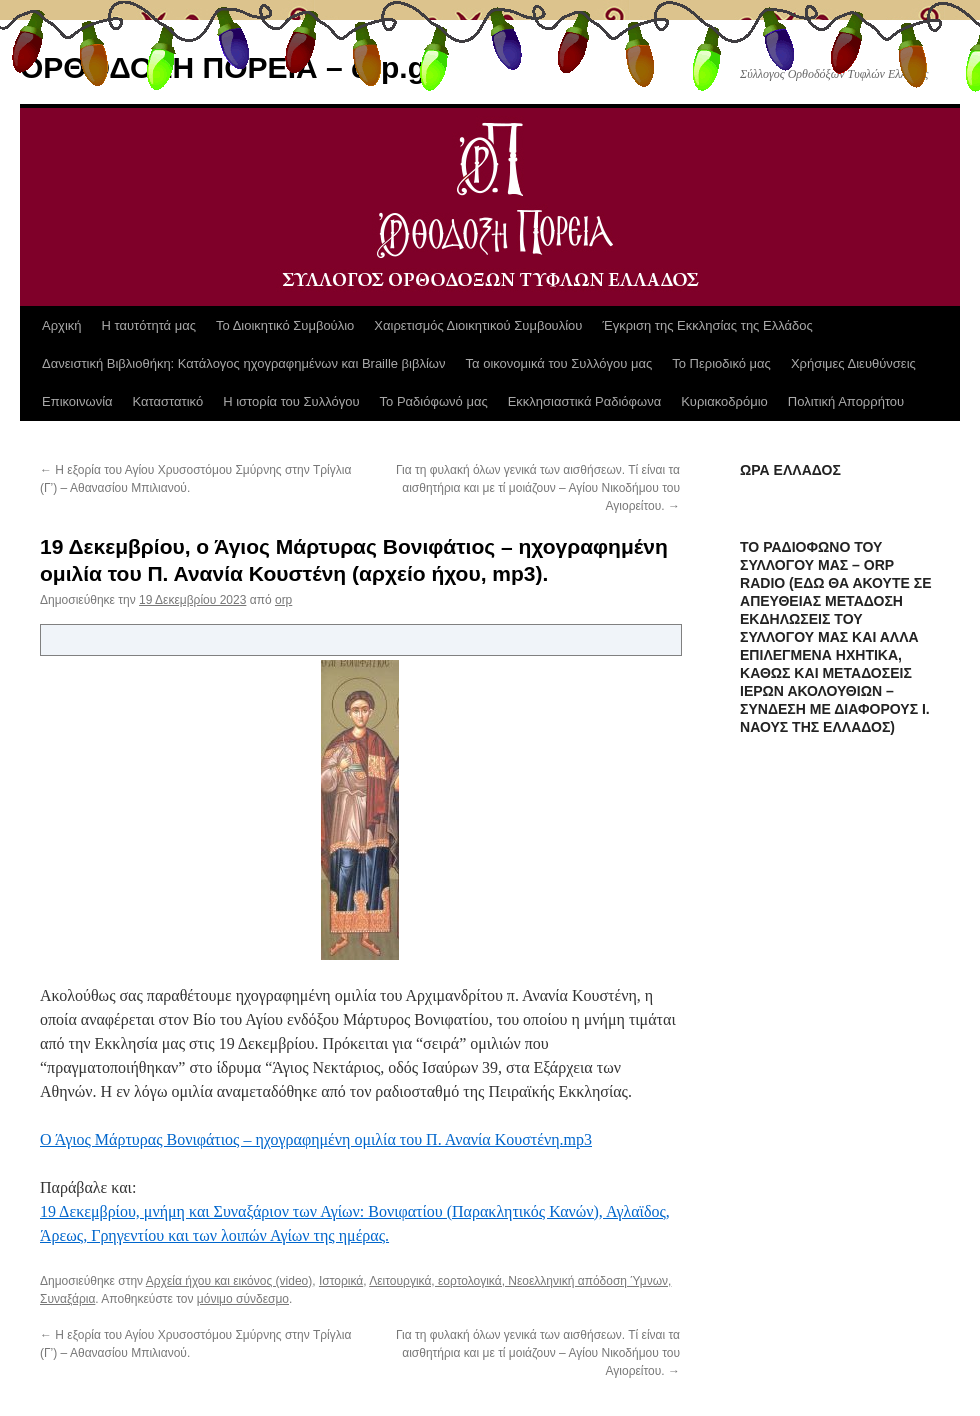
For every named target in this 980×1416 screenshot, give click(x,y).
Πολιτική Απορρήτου (846, 401)
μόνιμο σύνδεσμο (243, 1299)
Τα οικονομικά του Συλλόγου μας (559, 363)
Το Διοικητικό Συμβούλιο (285, 325)
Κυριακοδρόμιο (724, 401)
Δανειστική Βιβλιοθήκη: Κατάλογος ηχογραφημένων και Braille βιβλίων (244, 363)
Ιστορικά (341, 1281)
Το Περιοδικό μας (721, 363)
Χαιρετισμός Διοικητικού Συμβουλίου (478, 325)
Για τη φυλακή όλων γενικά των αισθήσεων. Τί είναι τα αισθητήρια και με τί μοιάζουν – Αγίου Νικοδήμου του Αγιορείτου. (538, 488)
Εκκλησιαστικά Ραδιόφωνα (584, 401)
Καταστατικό (168, 401)
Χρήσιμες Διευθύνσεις (853, 363)
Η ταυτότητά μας (149, 325)
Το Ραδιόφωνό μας (434, 401)
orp (283, 600)
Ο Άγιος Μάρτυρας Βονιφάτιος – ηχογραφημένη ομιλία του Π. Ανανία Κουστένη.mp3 (316, 1139)
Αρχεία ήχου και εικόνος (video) (229, 1281)
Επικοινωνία (77, 401)
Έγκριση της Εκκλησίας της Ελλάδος (707, 325)
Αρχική (62, 325)
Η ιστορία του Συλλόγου (291, 401)
